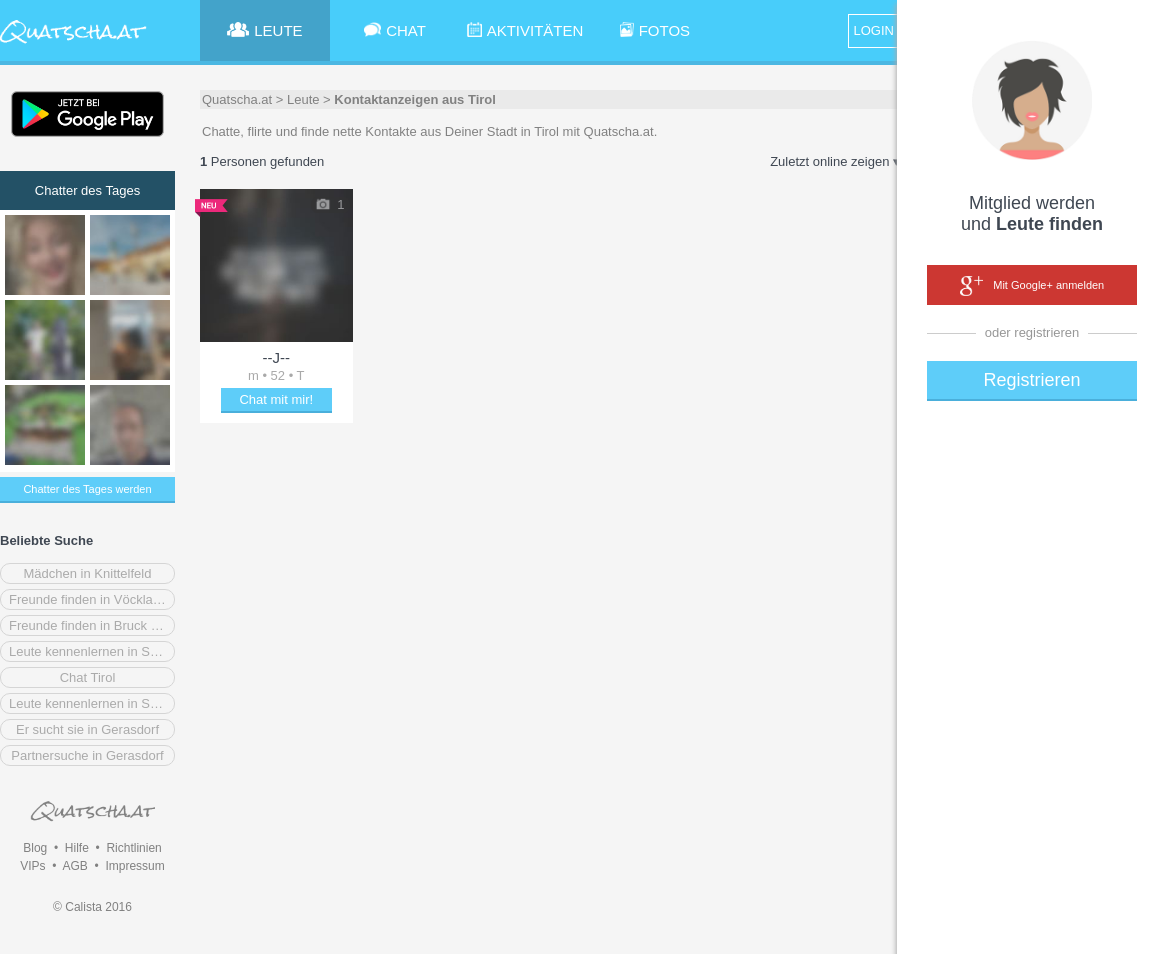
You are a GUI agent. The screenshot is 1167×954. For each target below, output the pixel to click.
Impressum (134, 866)
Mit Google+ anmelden (1032, 286)
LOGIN (874, 30)
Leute (303, 99)
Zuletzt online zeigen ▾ (835, 161)
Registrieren (1031, 380)
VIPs (32, 866)
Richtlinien (133, 848)
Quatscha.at (237, 99)
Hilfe (77, 848)
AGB (74, 866)
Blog (35, 848)
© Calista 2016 (92, 907)
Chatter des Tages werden (87, 489)
